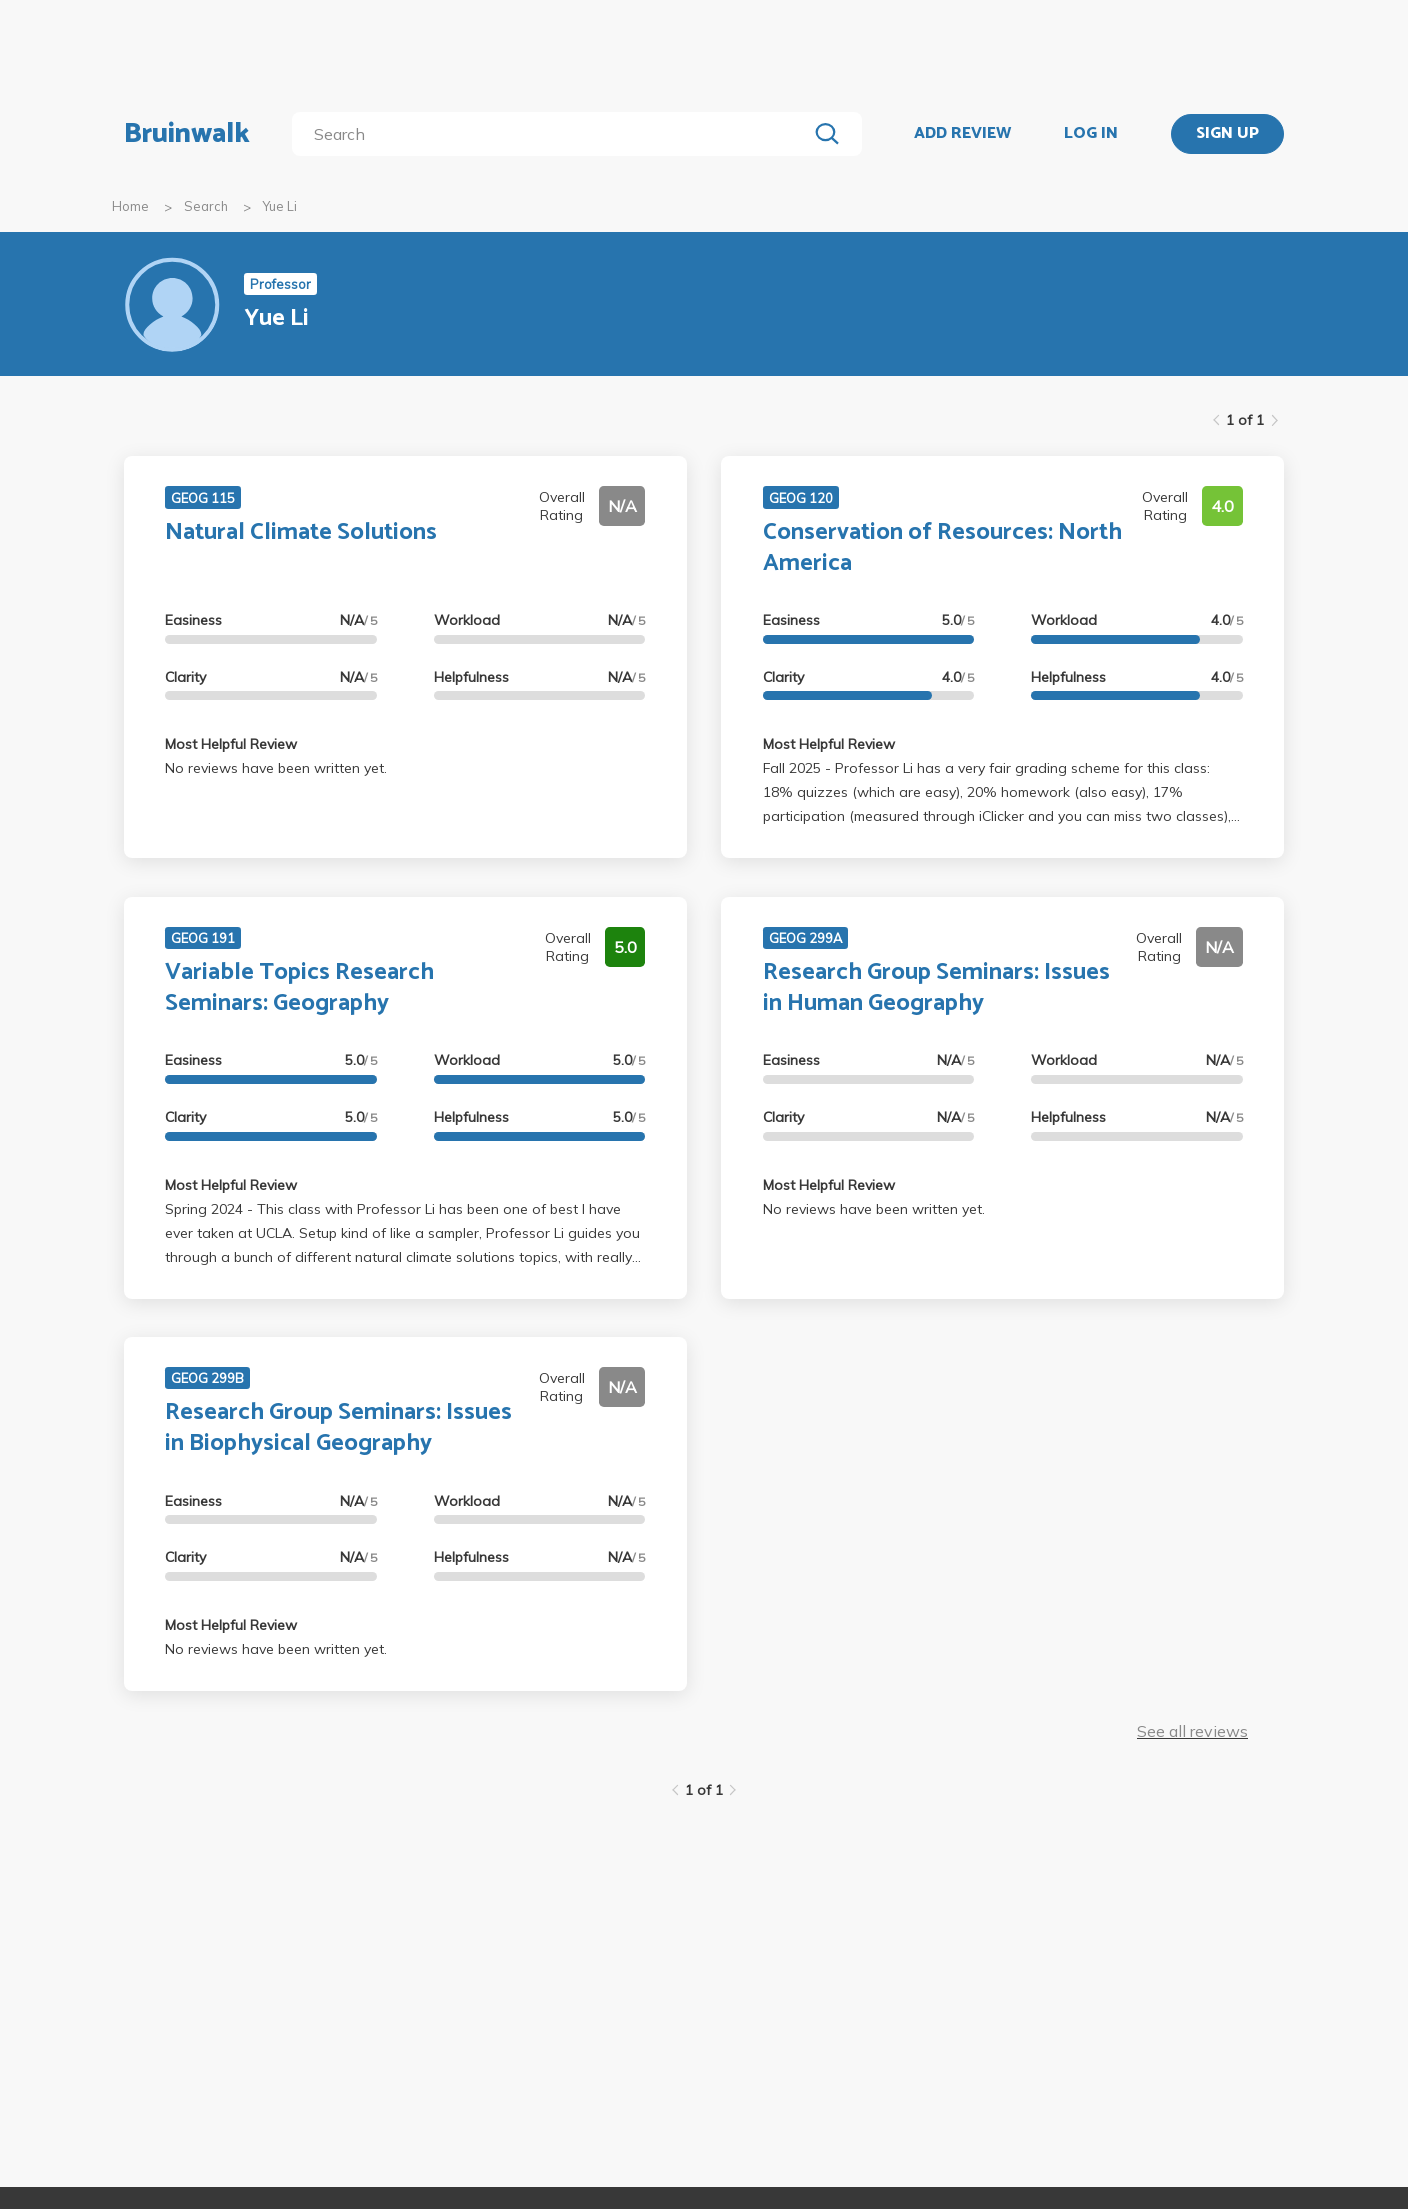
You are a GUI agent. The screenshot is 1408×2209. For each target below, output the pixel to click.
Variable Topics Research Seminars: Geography (299, 988)
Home (130, 206)
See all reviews (1192, 1731)
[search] (553, 134)
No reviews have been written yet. (276, 768)
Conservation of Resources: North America (942, 548)
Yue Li (280, 206)
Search (206, 206)
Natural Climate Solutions (301, 532)
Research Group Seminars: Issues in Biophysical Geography (338, 1428)
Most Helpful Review (231, 744)
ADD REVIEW (962, 134)
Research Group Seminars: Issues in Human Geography (936, 988)
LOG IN (1091, 134)
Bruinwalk (187, 134)
